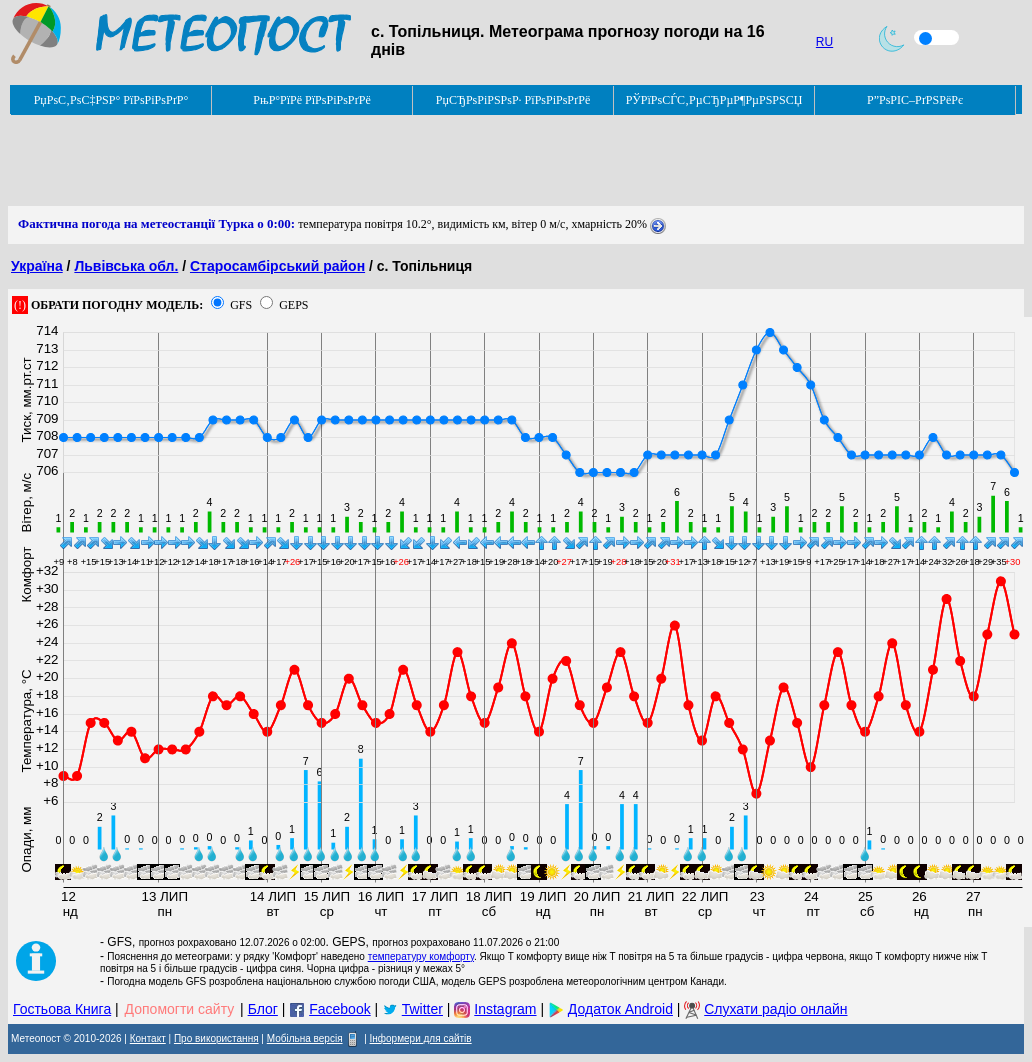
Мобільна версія (305, 1038)
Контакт (148, 1038)
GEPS (293, 305)
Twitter (422, 1009)
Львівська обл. (126, 266)
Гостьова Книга (62, 1009)
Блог (263, 1009)
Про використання (216, 1038)
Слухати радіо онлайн (775, 1009)
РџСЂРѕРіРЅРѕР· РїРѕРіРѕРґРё (513, 100)
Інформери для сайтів (421, 1038)
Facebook (339, 1009)
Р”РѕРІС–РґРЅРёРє (915, 100)
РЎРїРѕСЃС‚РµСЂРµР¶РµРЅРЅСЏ (714, 100)
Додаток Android (620, 1009)
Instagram (505, 1009)
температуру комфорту (421, 956)
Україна (37, 266)
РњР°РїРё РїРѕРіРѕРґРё (311, 100)
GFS (241, 305)
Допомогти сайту (180, 1009)
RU (824, 42)
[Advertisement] (372, 161)
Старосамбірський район (277, 266)
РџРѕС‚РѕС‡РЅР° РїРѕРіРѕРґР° (111, 100)
